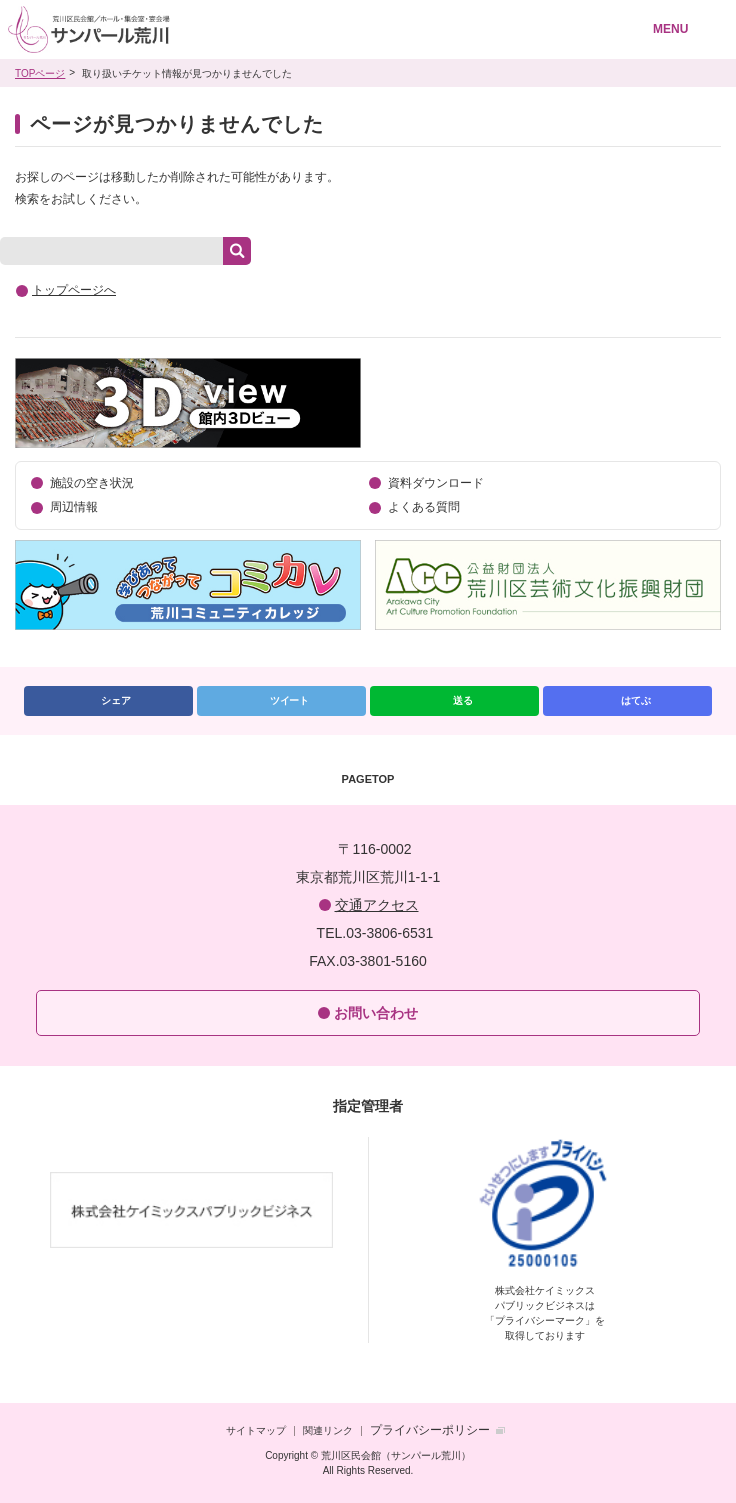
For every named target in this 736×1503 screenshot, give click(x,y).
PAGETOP (368, 779)
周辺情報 (74, 507)
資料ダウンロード (436, 483)
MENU (670, 29)
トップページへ (74, 290)
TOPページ (40, 73)
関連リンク (328, 1430)
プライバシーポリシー (430, 1430)
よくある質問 (424, 507)
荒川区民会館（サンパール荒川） (298, 29)
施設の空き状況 (92, 483)
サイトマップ (256, 1430)
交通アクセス (377, 905)
